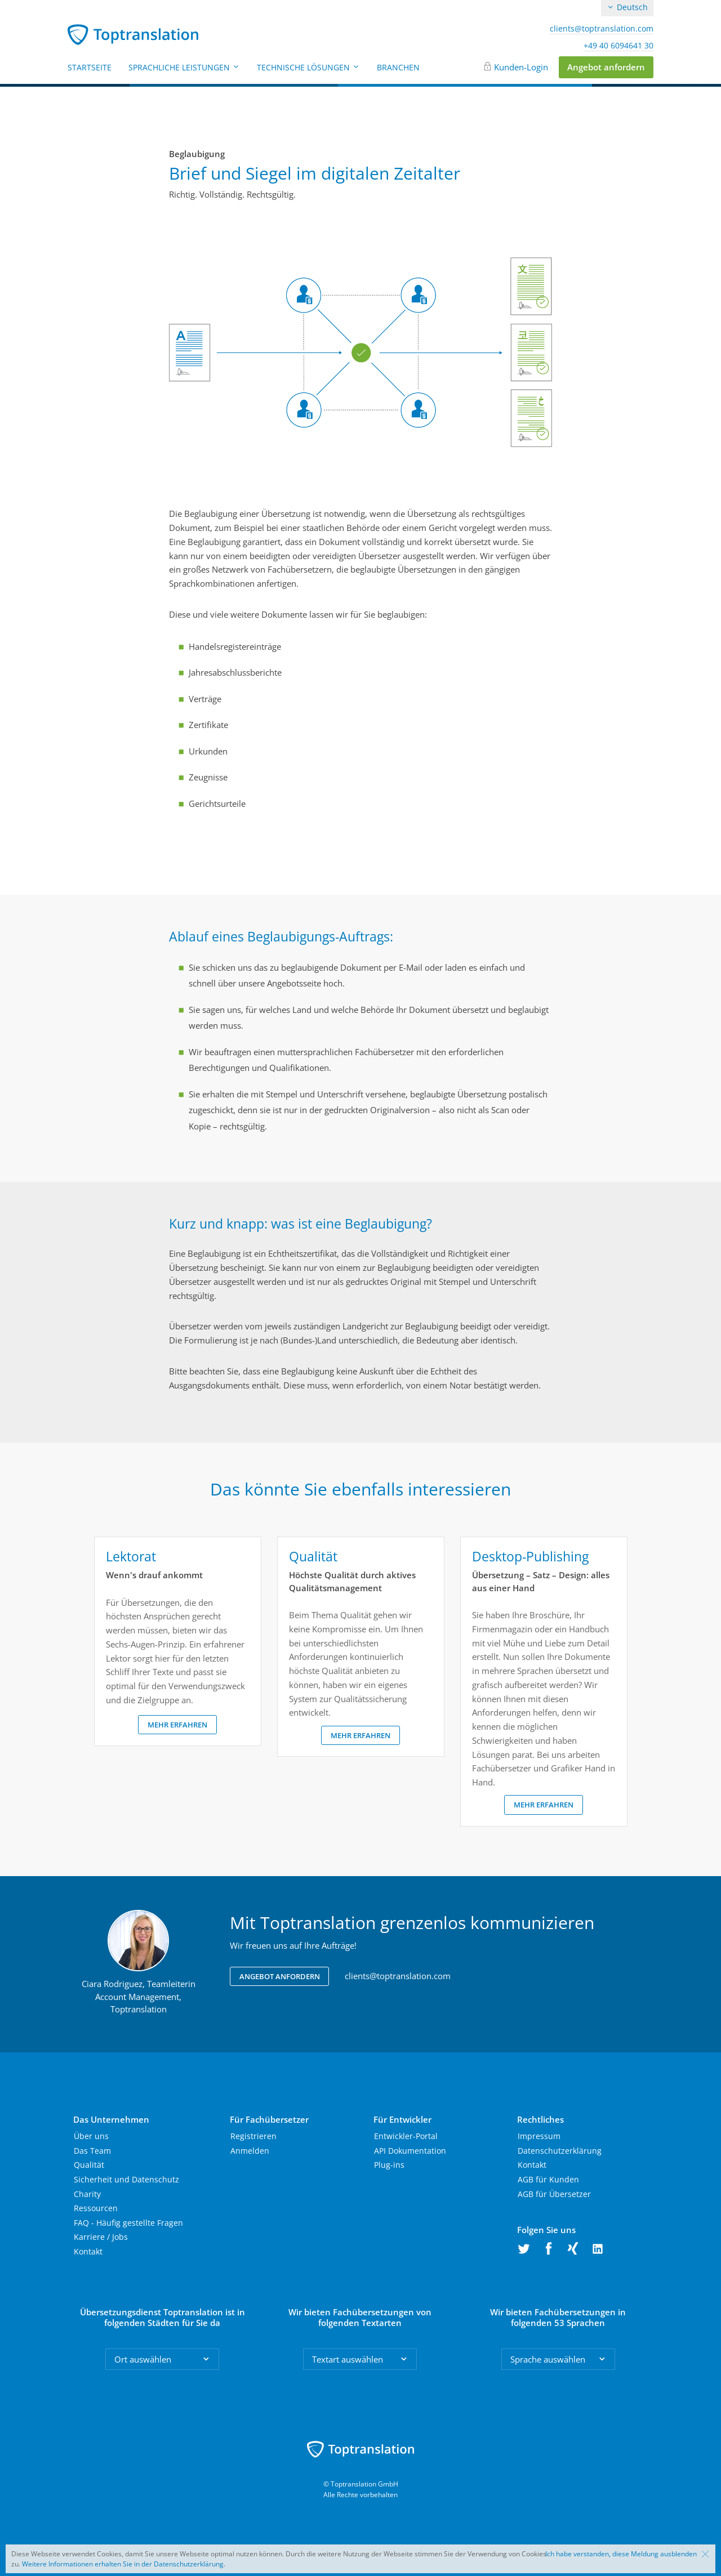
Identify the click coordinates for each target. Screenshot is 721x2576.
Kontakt (88, 2251)
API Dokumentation (410, 2150)
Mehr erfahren (177, 1725)
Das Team (92, 2150)
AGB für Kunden (548, 2179)
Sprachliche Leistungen (184, 67)
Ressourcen (96, 2208)
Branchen (398, 67)
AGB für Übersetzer (554, 2194)
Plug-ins (389, 2164)
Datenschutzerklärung (560, 2150)
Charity (87, 2194)
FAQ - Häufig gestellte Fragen (128, 2222)
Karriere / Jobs (101, 2236)
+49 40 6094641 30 (618, 46)
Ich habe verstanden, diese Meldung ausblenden (621, 2554)
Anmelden (249, 2150)
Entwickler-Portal (406, 2136)
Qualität (89, 2164)
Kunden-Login (521, 67)
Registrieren (253, 2136)
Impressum (539, 2136)
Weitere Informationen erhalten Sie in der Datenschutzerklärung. (123, 2564)
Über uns (91, 2136)
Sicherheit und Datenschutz (126, 2179)
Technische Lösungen (308, 67)
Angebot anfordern (606, 67)
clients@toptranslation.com (601, 29)
